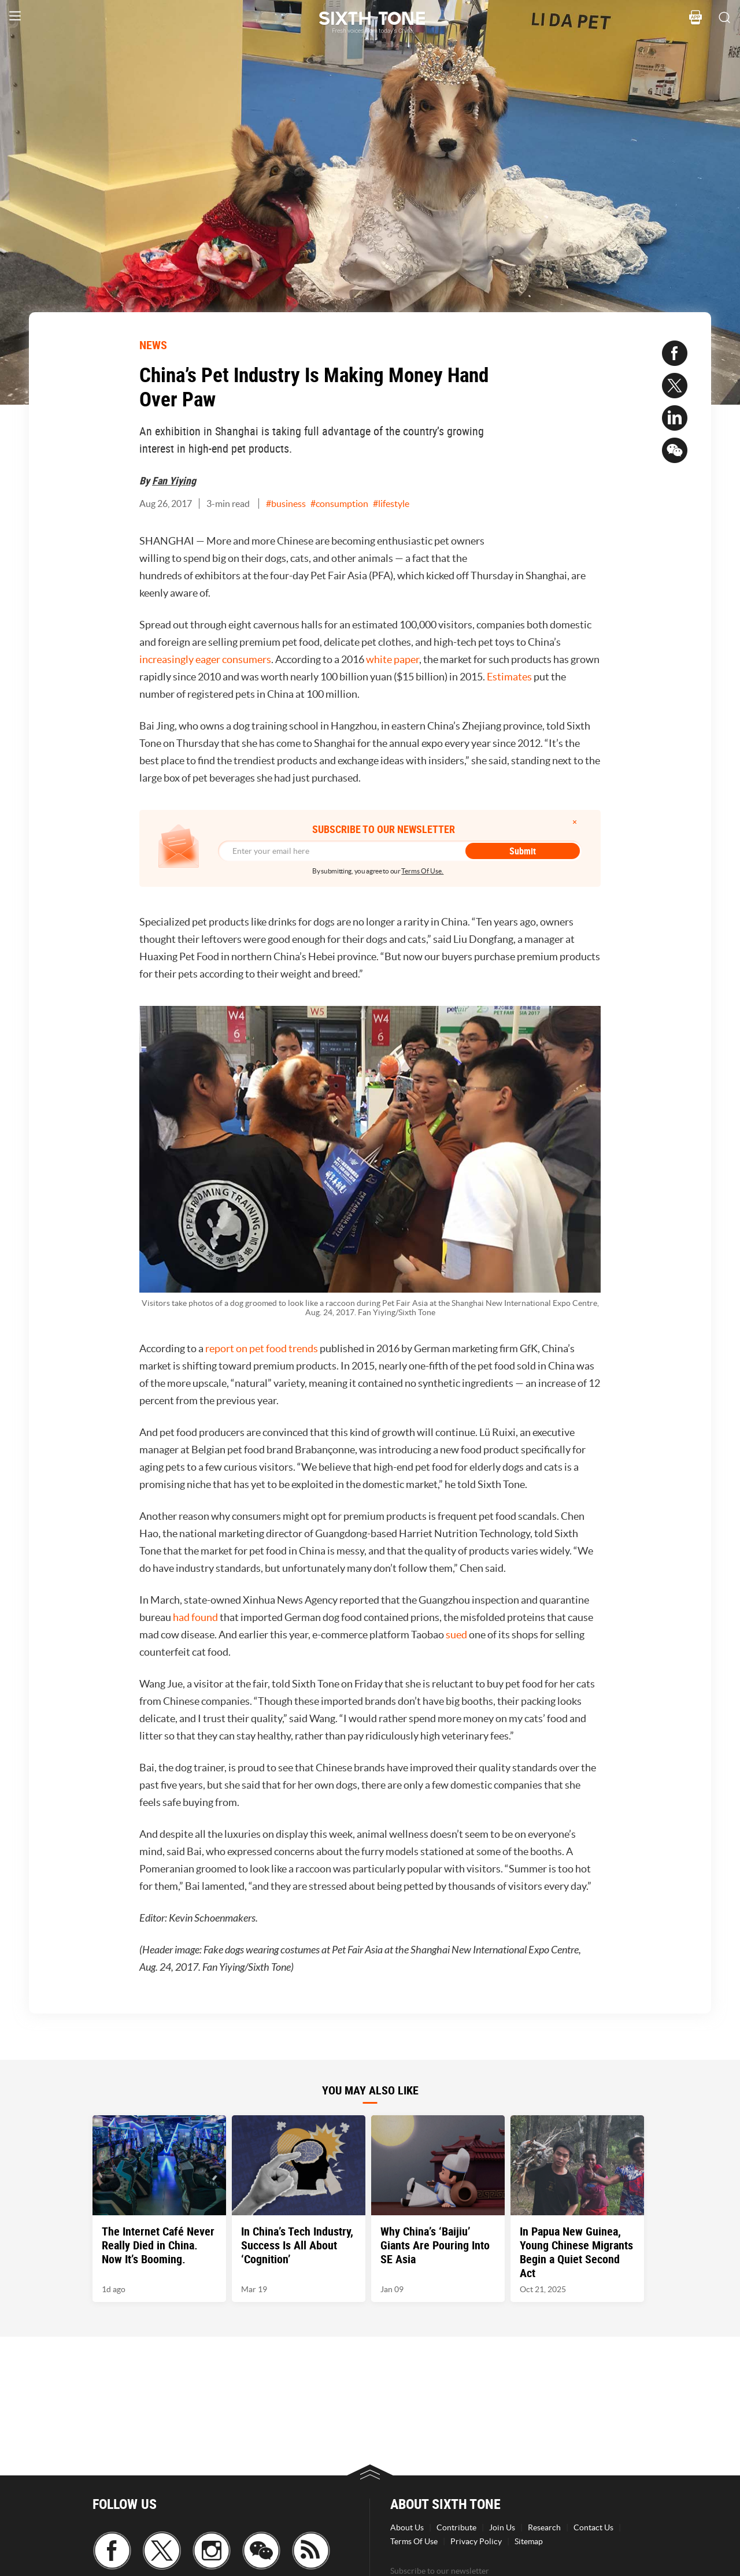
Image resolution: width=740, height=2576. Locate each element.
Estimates (509, 677)
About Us (407, 2527)
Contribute (456, 2527)
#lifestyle (391, 503)
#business (286, 503)
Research (544, 2527)
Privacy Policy (476, 2541)
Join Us (502, 2527)
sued (456, 1634)
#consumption (339, 503)
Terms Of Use (414, 2541)
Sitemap (529, 2541)
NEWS (153, 345)
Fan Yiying (174, 480)
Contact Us (593, 2527)
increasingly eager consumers (205, 659)
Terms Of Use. (422, 871)
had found (195, 1617)
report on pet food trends (261, 1348)
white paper (392, 659)
